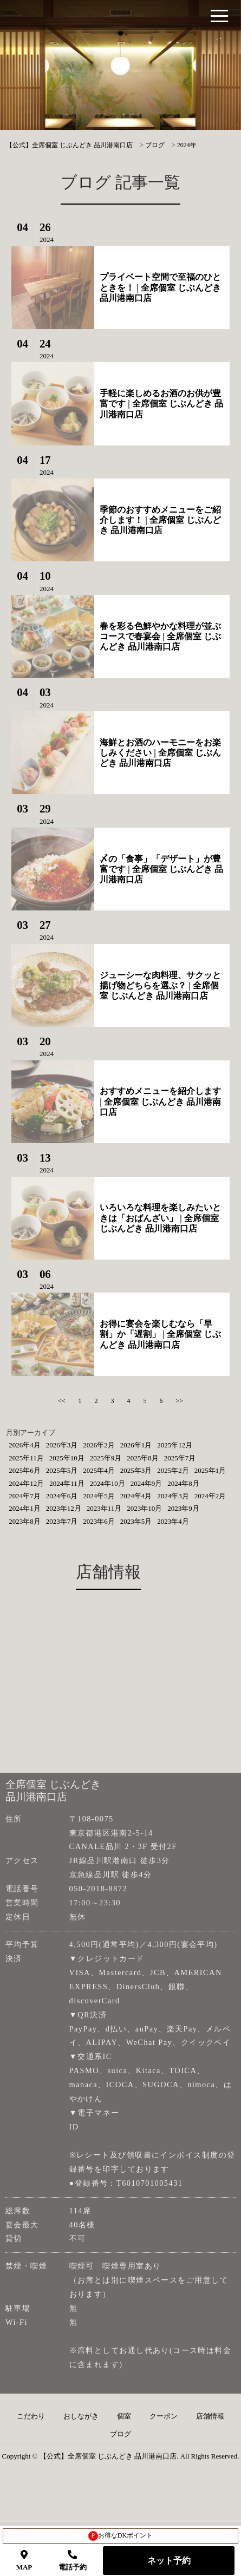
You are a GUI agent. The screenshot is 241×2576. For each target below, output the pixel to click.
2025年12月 (174, 1445)
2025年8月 (143, 1458)
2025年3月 (136, 1470)
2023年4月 (173, 1521)
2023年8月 (25, 1521)
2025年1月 (210, 1470)
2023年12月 (63, 1508)
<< (62, 1401)
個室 (124, 2416)
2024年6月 (62, 1496)
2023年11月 (104, 1508)
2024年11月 (66, 1483)
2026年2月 (99, 1445)
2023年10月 (144, 1508)
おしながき (81, 2416)
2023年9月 (183, 1508)
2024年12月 (26, 1483)
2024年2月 (210, 1496)
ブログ (120, 2434)
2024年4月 (136, 1496)
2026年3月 (62, 1445)
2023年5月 (136, 1521)
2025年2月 (173, 1470)
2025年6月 (25, 1470)
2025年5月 (62, 1470)
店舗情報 (210, 2416)
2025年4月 (99, 1470)
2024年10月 (107, 1483)
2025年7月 (180, 1458)
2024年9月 (146, 1483)
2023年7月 (62, 1521)
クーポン (163, 2416)
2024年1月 (25, 1508)
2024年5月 (99, 1496)
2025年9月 (106, 1458)
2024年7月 (25, 1496)
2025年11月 (26, 1458)
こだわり (31, 2416)
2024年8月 (183, 1483)
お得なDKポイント (120, 2536)
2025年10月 (66, 1458)
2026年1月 (136, 1445)
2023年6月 (99, 1521)
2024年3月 (173, 1496)
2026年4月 (25, 1445)
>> (180, 1401)
